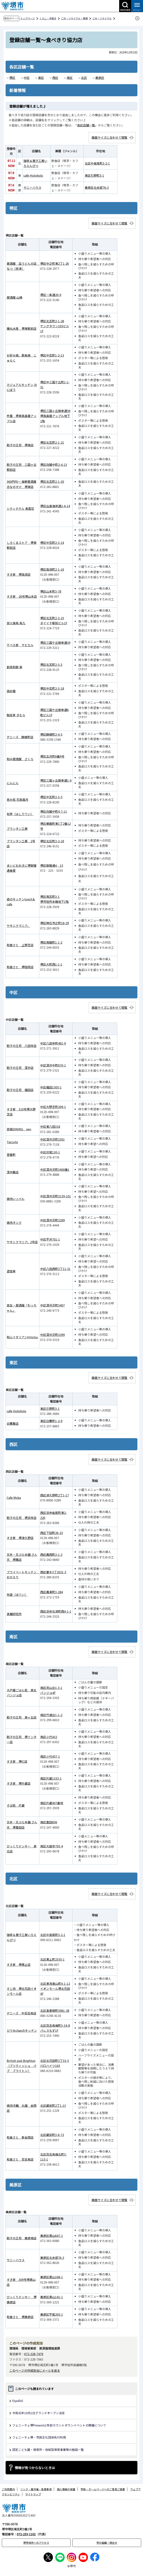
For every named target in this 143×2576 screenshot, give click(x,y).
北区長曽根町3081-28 (54, 2010)
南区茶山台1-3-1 (51, 1687)
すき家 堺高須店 (19, 574)
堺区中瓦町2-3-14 (52, 542)
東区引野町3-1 (94, 175)
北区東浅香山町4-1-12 (55, 1983)
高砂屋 (11, 691)
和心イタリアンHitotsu (22, 1337)
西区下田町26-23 (51, 1533)
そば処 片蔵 (16, 1805)
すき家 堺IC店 (17, 1761)
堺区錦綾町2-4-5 (51, 734)
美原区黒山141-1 (51, 2297)
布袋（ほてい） (17, 1594)
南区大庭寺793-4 (51, 1846)
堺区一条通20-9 (50, 295)
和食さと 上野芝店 (20, 945)
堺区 (12, 77)
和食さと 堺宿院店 (20, 967)
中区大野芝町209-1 (53, 1107)
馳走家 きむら (16, 715)
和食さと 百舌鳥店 (20, 2159)
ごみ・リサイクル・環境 (74, 18)
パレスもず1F (49, 2030)
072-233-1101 (26, 2534)
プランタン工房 (17, 828)
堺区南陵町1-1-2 (51, 942)
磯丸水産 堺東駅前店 (21, 328)
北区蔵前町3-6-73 (52, 2134)
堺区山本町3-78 (50, 591)
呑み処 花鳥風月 (17, 799)
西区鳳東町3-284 (51, 1592)
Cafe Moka (14, 1497)
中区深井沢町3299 (52, 1220)
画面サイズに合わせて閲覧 (109, 137)
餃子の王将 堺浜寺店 (21, 1517)
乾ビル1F (46, 715)
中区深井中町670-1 (53, 1065)
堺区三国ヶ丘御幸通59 (55, 411)
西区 (55, 77)
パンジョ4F (48, 1692)
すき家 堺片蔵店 (19, 1783)
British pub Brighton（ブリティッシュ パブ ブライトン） (21, 2065)
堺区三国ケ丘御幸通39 (55, 642)
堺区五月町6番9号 (52, 756)
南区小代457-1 (50, 1756)
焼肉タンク (14, 1222)
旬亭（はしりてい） (20, 814)
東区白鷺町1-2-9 (51, 1421)
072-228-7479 (33, 2354)
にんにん (13, 783)
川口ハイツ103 (50, 2065)
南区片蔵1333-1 (51, 1778)
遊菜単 (11, 1271)
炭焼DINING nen (19, 1129)
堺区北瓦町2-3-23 (52, 618)
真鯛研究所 (14, 1614)
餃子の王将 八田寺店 (21, 1045)
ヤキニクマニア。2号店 (22, 1242)
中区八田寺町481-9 (53, 1043)
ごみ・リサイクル (102, 18)
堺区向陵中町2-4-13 (53, 464)
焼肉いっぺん (16, 1198)
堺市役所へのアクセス (36, 2543)
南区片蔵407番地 (51, 1803)
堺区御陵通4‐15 (51, 865)
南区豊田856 (48, 1822)
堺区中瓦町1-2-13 (52, 355)
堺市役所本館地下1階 (54, 901)
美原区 (99, 77)
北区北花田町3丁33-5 (54, 2060)
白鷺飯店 (13, 1423)
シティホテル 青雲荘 (20, 508)
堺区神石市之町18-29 (54, 923)
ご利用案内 (8, 2489)
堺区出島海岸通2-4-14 (55, 506)
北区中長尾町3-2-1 (97, 163)
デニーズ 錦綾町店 (20, 737)
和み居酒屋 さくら (20, 759)
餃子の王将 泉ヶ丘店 (21, 1717)
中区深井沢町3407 (52, 1305)
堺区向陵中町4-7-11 (53, 811)
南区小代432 (48, 1737)
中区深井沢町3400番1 (54, 1169)
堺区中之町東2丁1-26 (54, 263)
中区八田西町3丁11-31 (55, 1268)
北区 (84, 77)
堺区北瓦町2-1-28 (52, 321)
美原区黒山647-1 (51, 2235)
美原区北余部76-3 (97, 187)
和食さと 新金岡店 (20, 2137)
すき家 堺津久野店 (20, 1538)
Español (17, 2400)
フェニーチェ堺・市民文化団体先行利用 (39, 2437)
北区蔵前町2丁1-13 (53, 2105)
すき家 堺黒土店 (19, 1964)
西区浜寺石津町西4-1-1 (55, 1611)
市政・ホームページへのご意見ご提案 (103, 2489)
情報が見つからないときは (35, 2467)
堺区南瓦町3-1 (50, 896)
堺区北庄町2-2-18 (52, 841)
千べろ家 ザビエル (20, 645)
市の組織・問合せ (106, 2543)
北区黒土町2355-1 (52, 1959)
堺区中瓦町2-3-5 (51, 797)
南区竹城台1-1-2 (51, 1715)
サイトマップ (33, 2494)
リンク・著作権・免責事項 (36, 2489)
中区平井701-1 (50, 1239)
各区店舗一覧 (86, 125)
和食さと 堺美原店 (20, 2317)
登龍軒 (11, 1154)
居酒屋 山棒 (14, 297)
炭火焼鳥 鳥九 (16, 623)
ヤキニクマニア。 (18, 925)
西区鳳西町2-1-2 (51, 1554)
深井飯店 (13, 1172)
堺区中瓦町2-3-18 (52, 688)
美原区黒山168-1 (51, 2277)
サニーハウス (32, 187)
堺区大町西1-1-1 (51, 964)
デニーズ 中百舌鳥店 (21, 2013)
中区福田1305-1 (51, 1087)
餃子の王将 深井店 (20, 1067)
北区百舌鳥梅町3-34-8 (55, 2025)
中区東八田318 (50, 1126)
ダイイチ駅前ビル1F (53, 623)
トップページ (27, 18)
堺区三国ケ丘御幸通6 (54, 710)
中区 (27, 77)
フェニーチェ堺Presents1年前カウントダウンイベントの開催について (59, 2425)
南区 (70, 77)
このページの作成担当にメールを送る (34, 2370)
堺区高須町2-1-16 (52, 569)
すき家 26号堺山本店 (22, 596)
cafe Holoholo (33, 175)
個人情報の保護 (66, 2489)
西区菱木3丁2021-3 (53, 1572)
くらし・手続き (47, 18)
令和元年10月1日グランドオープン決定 (38, 2413)
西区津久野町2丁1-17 (54, 1495)
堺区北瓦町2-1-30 (52, 481)
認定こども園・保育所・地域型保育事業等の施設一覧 (48, 2449)
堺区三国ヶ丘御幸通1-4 (56, 780)
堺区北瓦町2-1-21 (52, 442)
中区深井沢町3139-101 (55, 1196)
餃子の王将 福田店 (20, 1090)
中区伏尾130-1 (50, 1152)
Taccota (12, 1142)
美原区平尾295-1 (51, 2314)
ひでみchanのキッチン (22, 2030)
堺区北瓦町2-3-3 (51, 664)
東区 (41, 77)
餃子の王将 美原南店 (21, 2238)
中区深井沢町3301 (52, 1139)
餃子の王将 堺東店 (20, 445)
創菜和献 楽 (14, 667)
